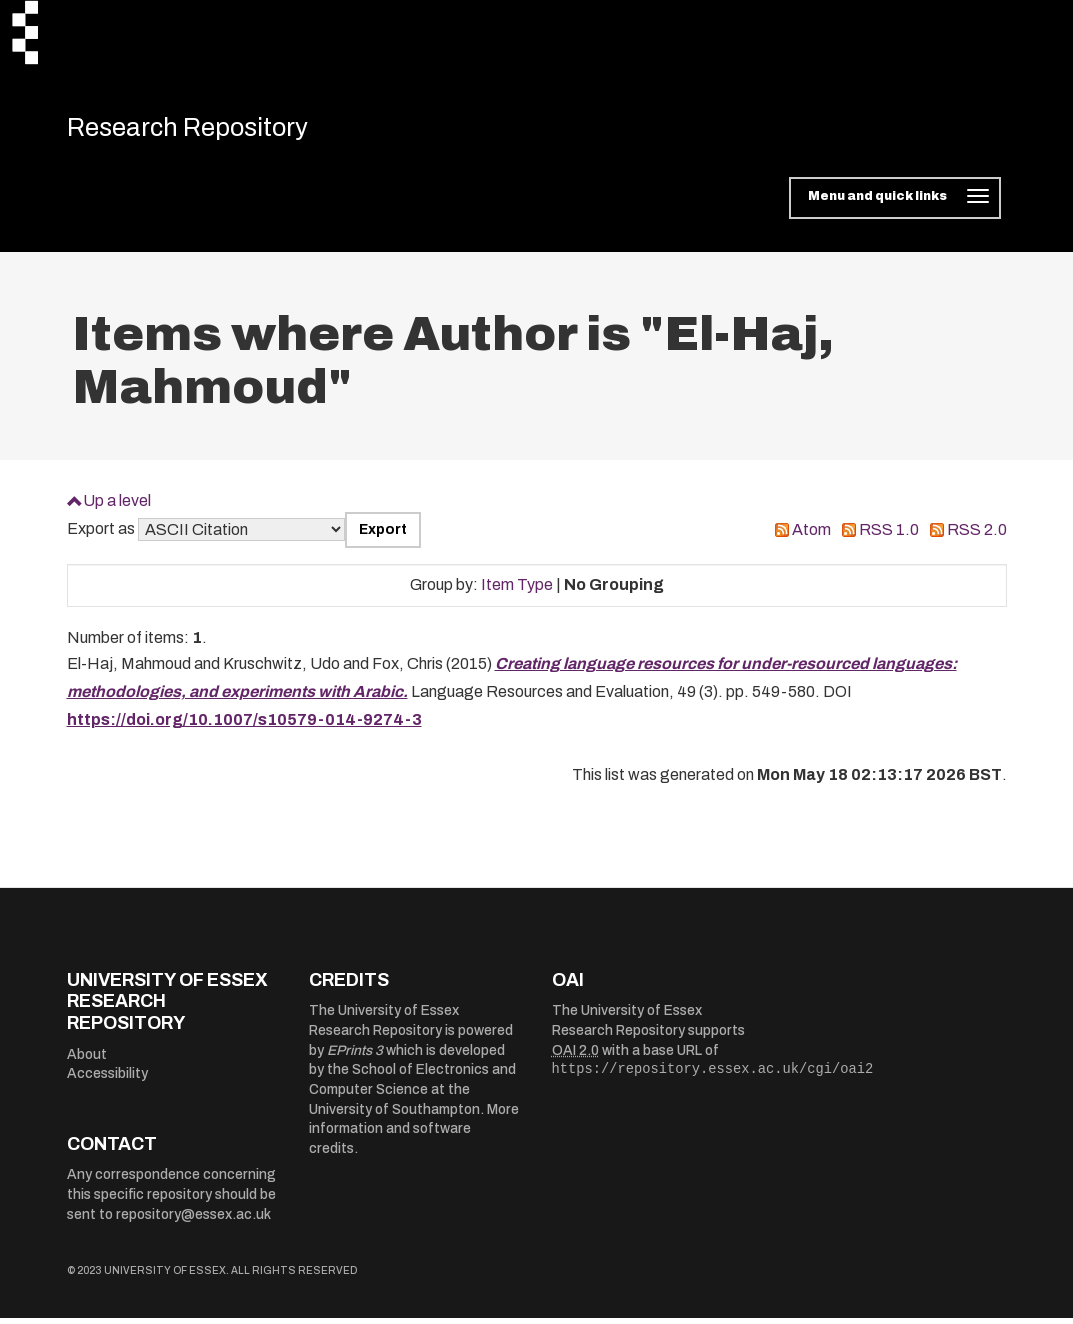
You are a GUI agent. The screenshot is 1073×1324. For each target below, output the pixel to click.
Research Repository (207, 130)
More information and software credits (414, 1134)
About (87, 1059)
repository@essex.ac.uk (193, 1219)
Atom (811, 535)
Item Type (517, 590)
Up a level (117, 505)
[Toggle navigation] (894, 204)
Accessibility (107, 1079)
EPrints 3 (355, 1055)
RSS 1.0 (889, 535)
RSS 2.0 (977, 535)
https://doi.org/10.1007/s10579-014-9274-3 (244, 725)
